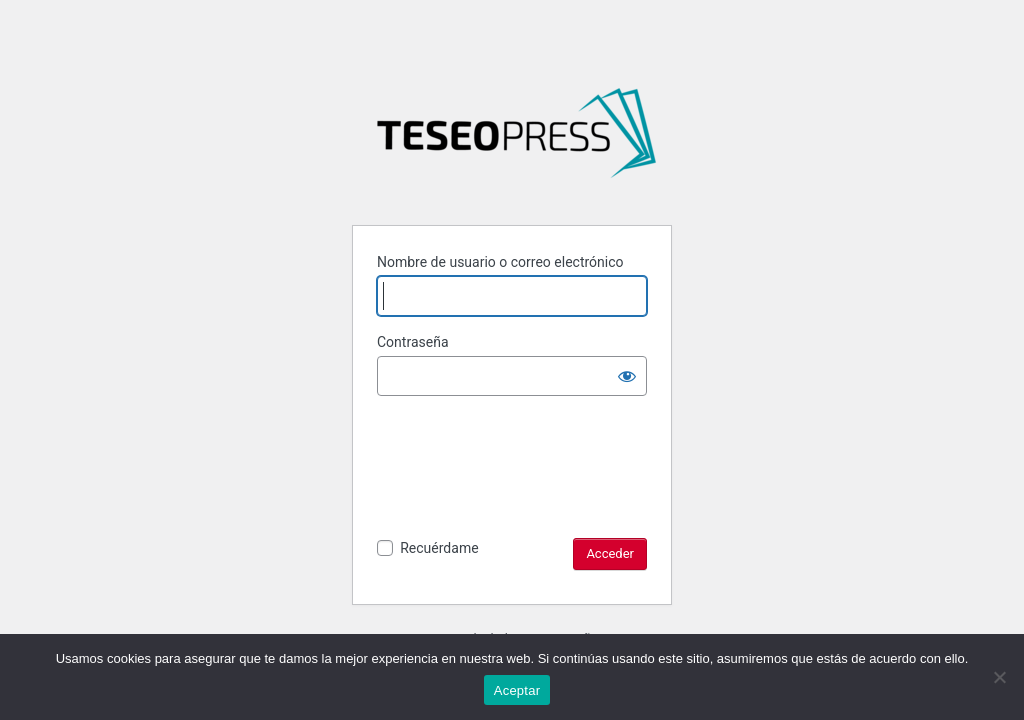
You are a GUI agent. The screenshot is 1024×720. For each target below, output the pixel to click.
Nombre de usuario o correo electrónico (500, 262)
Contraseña (413, 342)
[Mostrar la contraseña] (627, 376)
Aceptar (517, 690)
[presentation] (529, 461)
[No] (999, 677)
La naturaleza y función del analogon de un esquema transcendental (516, 141)
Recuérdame (439, 548)
